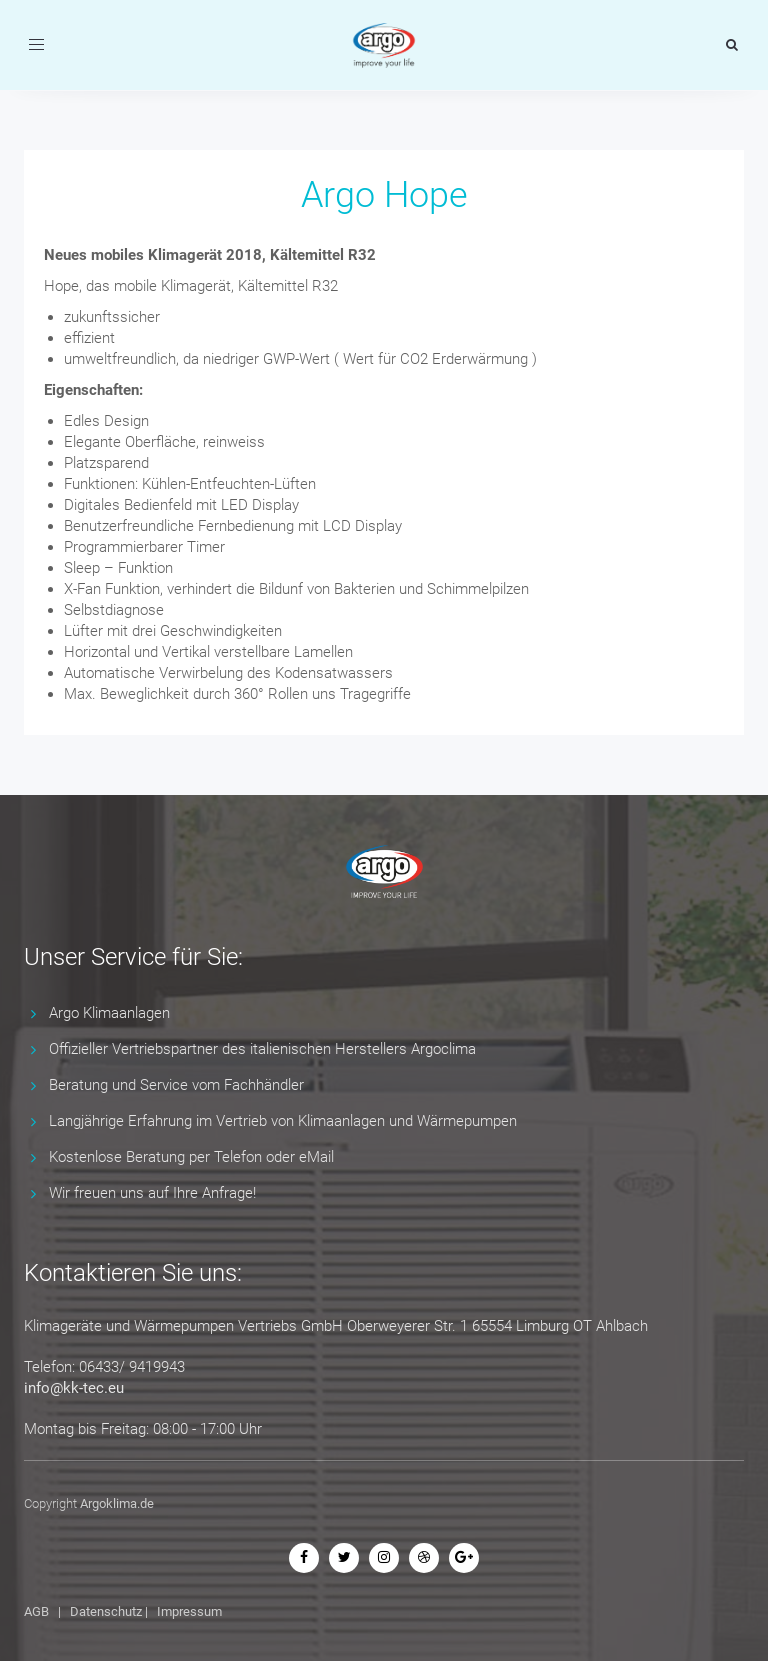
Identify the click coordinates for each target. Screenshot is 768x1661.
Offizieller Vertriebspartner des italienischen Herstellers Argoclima (262, 1049)
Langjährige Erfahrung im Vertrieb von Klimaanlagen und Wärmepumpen (283, 1121)
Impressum (189, 1611)
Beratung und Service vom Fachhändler (176, 1085)
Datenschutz (106, 1611)
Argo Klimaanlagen (109, 1013)
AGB (36, 1611)
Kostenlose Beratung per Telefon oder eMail (191, 1157)
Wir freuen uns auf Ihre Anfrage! (152, 1193)
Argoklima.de (117, 1503)
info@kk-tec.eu (74, 1388)
